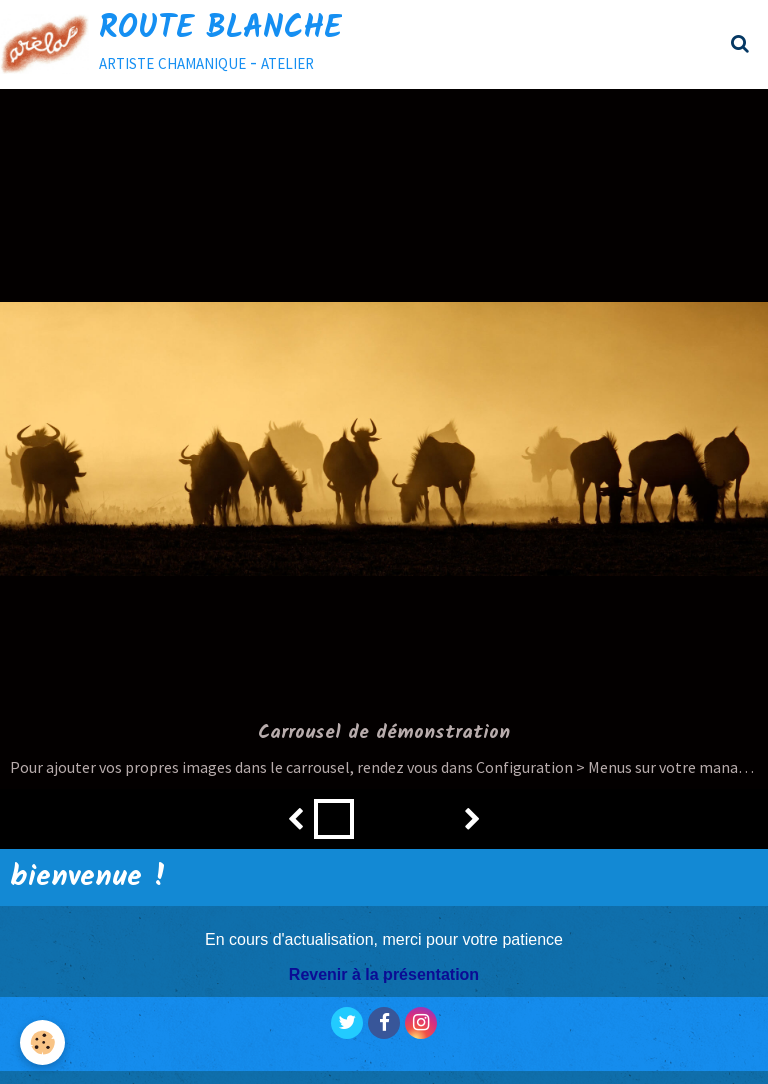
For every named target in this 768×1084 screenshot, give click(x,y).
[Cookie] (42, 1042)
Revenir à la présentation (384, 974)
